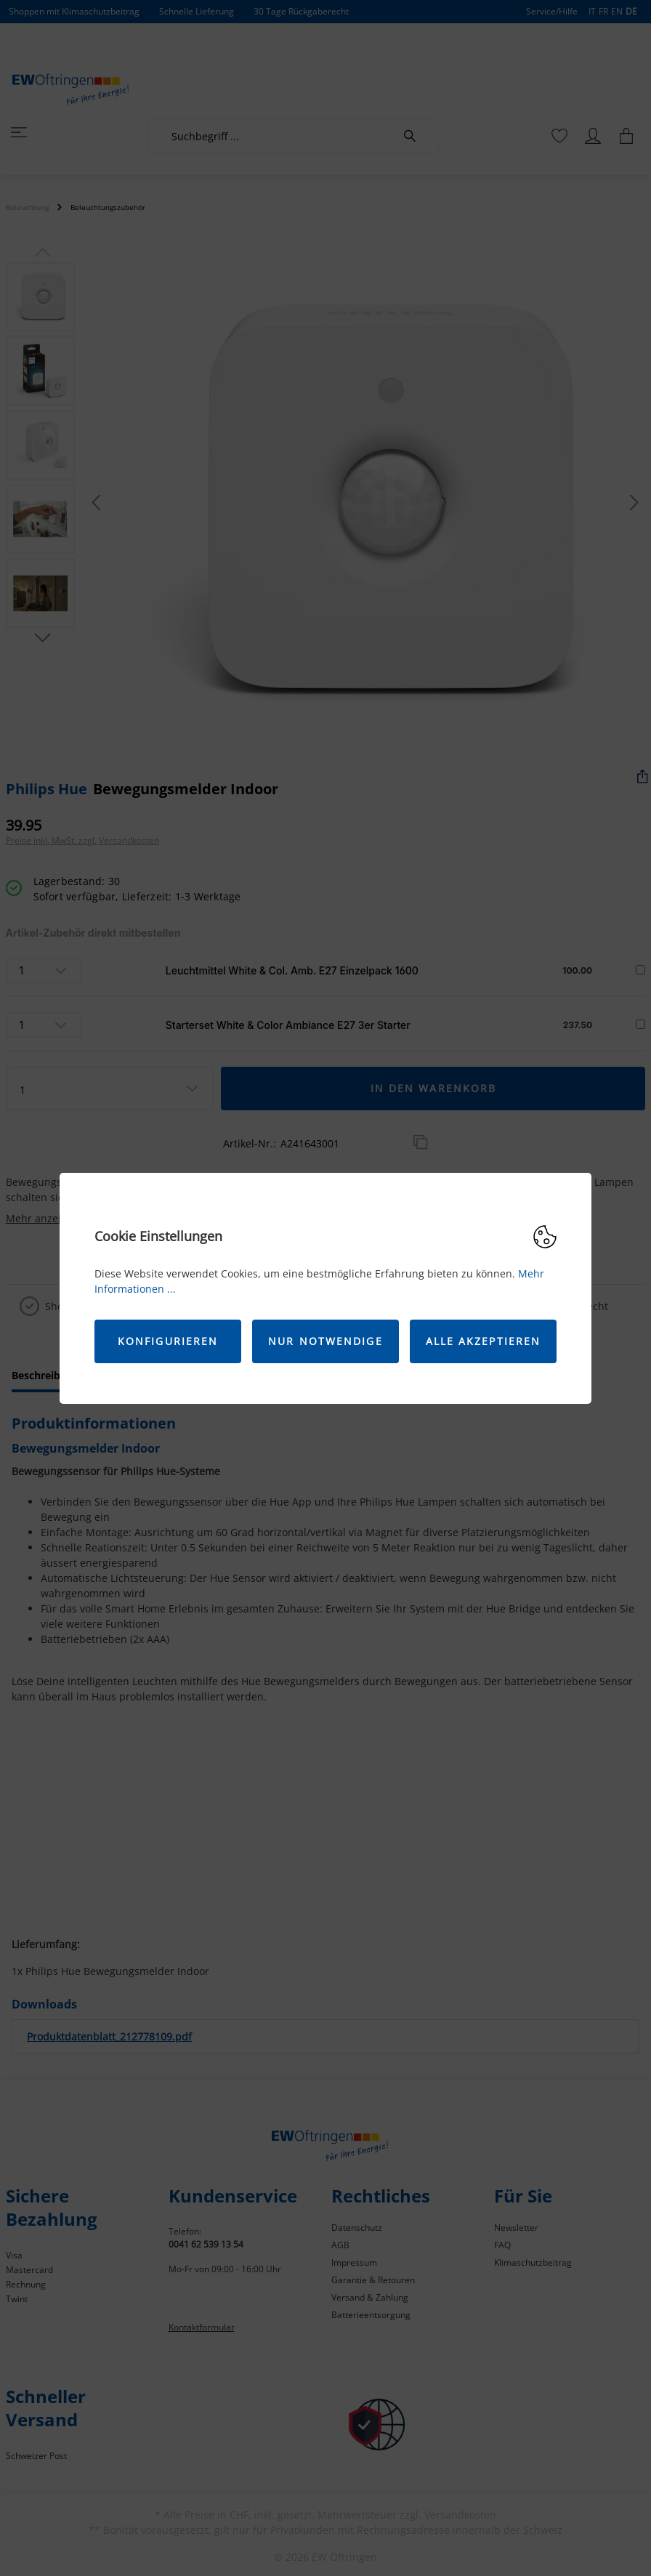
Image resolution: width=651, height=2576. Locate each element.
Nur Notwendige (325, 1341)
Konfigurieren (168, 1341)
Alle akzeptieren (483, 1341)
